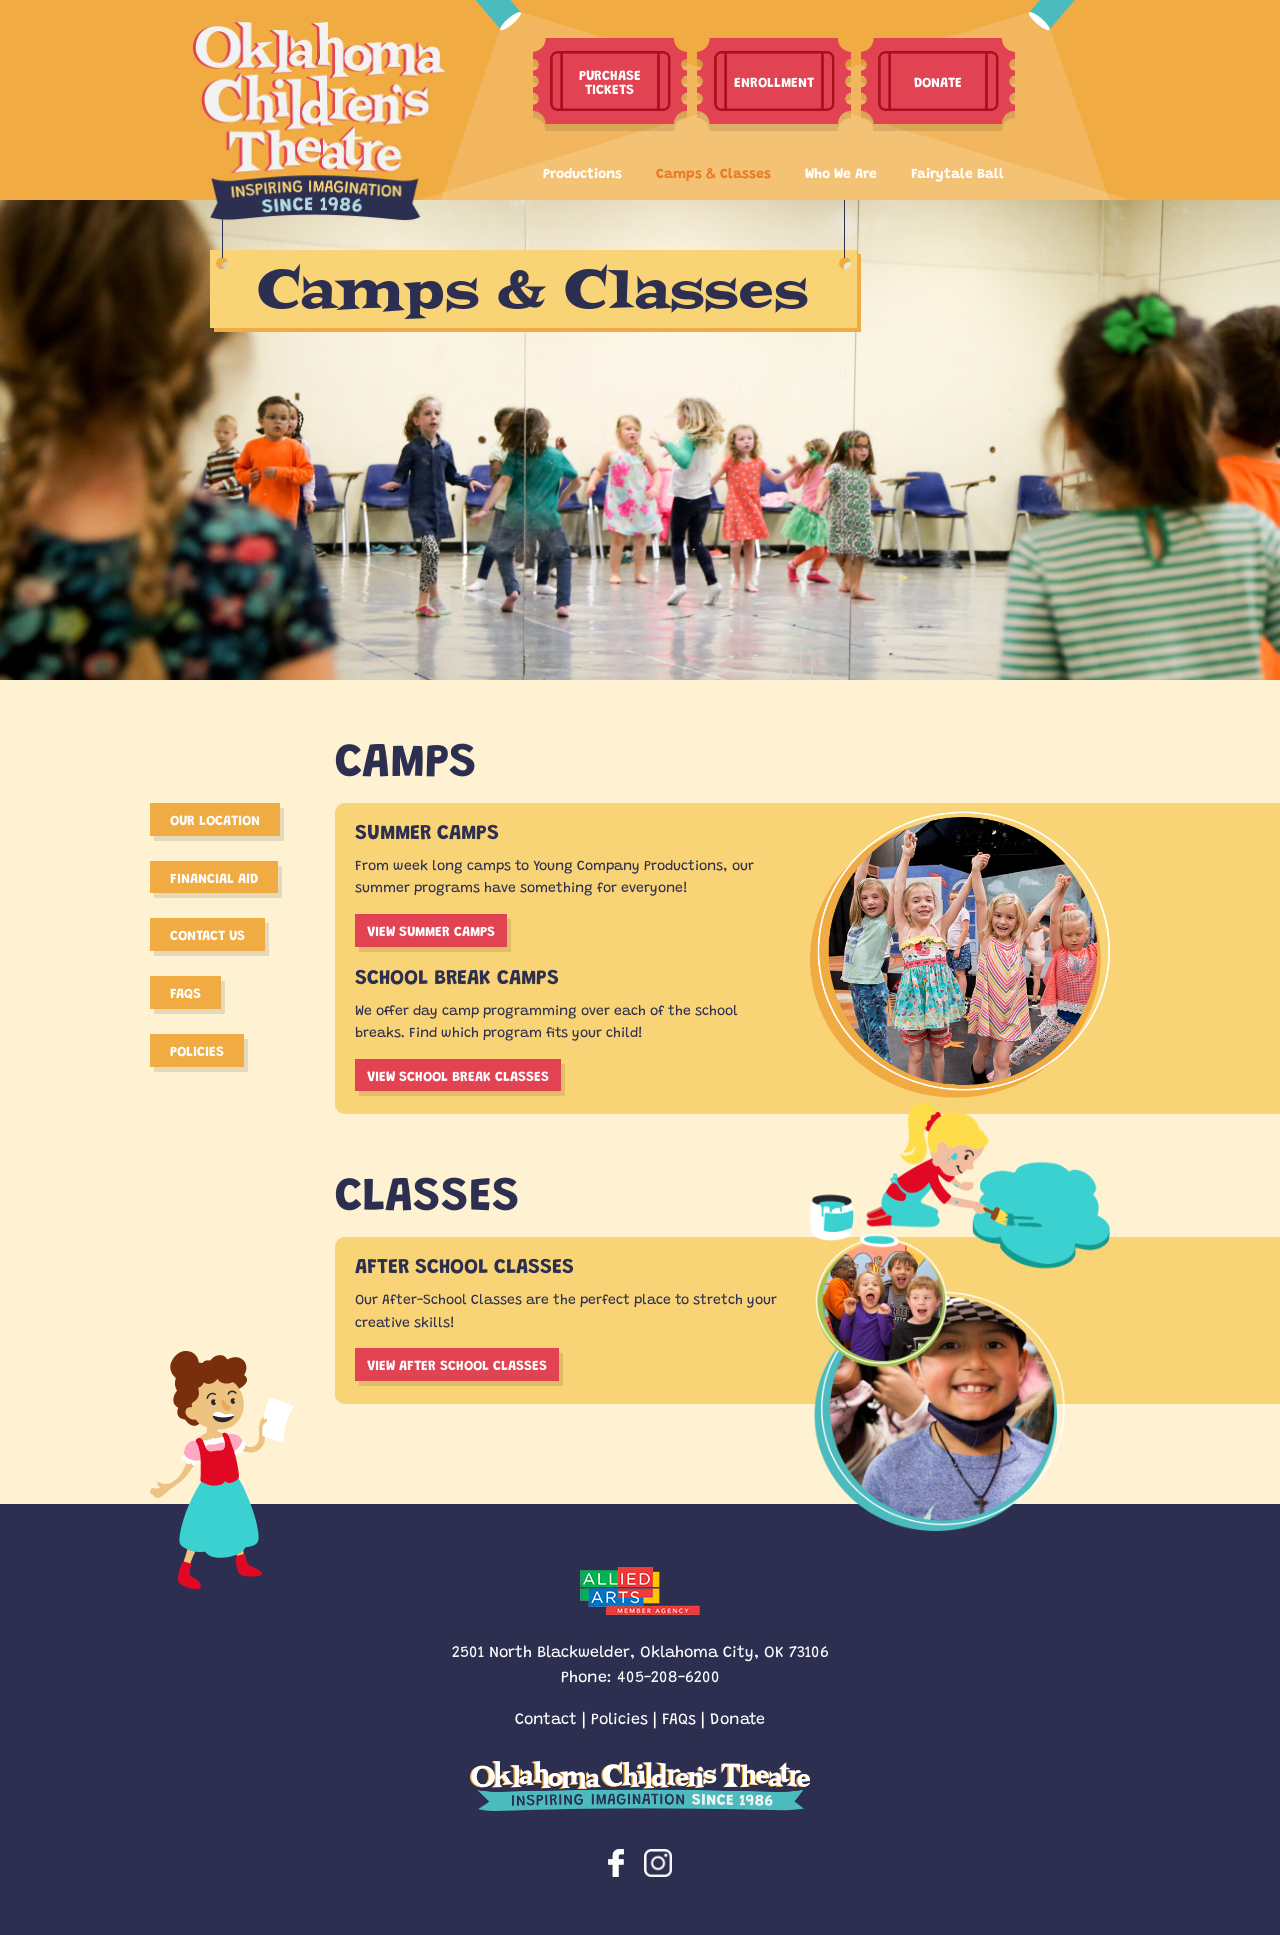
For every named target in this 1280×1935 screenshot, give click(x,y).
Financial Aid (214, 877)
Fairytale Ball (957, 172)
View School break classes (458, 1075)
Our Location (215, 819)
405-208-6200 (668, 1675)
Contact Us (207, 934)
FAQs (679, 1717)
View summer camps (431, 930)
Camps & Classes (713, 172)
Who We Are (841, 172)
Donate (737, 1717)
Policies (197, 1050)
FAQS (185, 992)
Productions (582, 172)
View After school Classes (457, 1364)
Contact (546, 1717)
